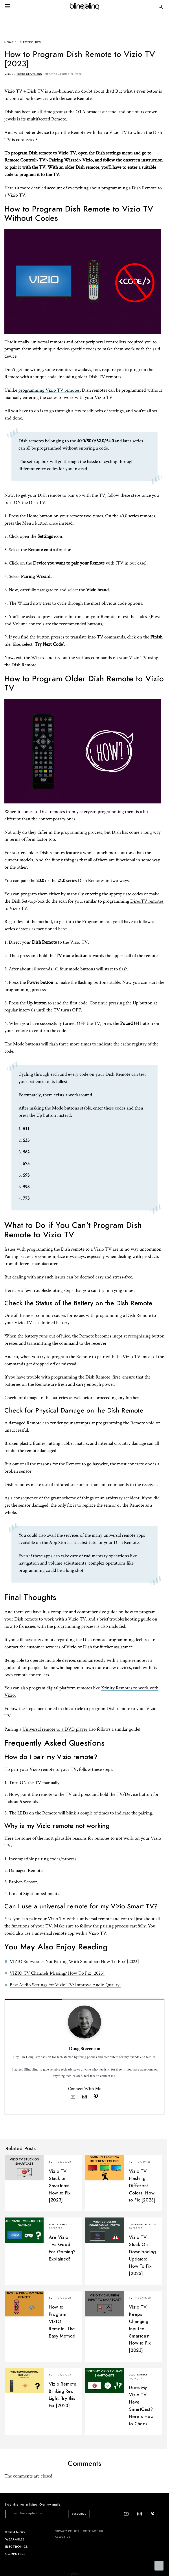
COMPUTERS (15, 2554)
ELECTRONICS (16, 2546)
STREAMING (15, 2532)
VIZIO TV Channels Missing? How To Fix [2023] (57, 1973)
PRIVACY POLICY (67, 2531)
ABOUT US (62, 2537)
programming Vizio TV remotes (49, 390)
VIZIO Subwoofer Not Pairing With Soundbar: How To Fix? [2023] (74, 1961)
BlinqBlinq (72, 2574)
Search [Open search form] (160, 6)
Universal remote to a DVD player (55, 1729)
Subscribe (79, 2514)
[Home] (84, 6)
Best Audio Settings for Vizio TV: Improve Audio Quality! (65, 1984)
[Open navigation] (7, 6)
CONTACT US (93, 2531)
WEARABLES (15, 2539)
